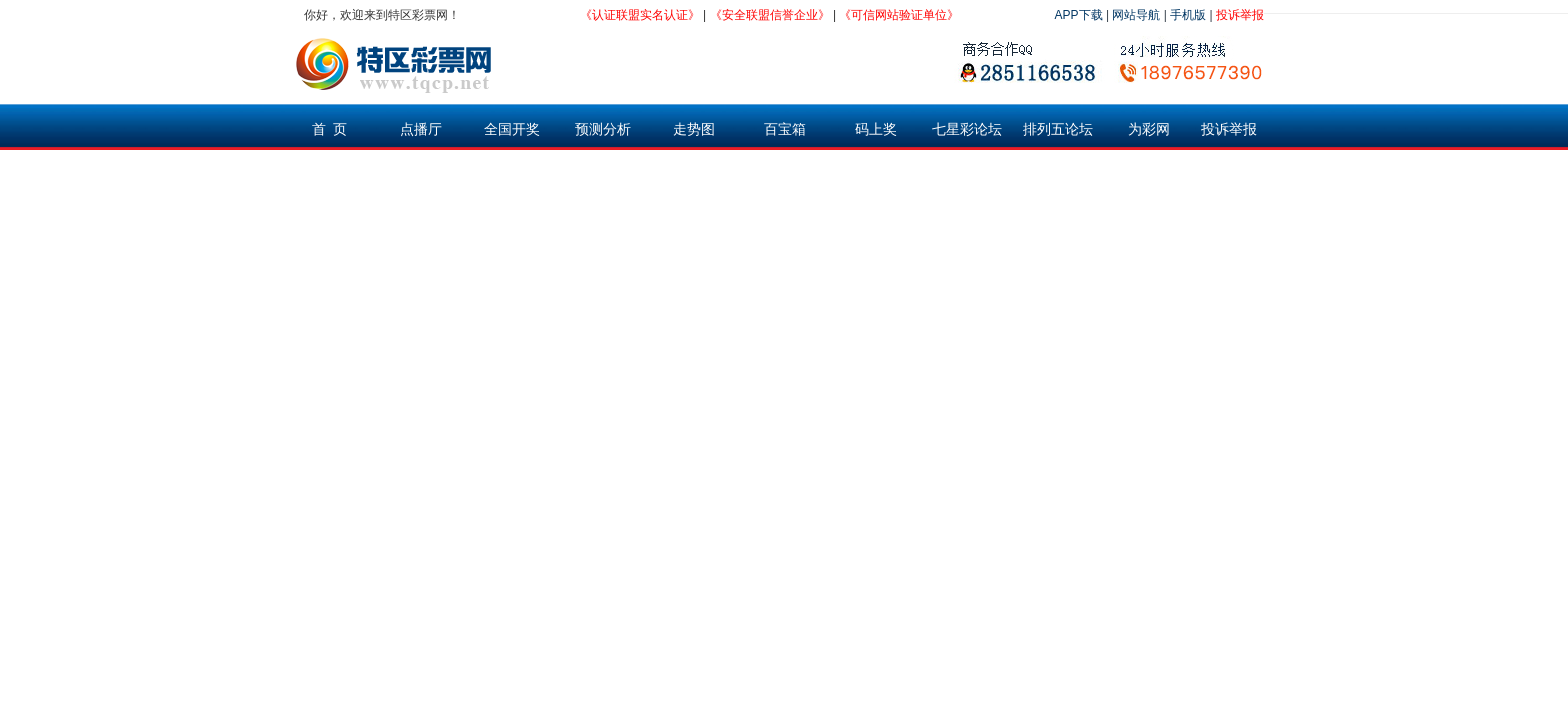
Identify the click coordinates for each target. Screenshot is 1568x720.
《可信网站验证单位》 (899, 15)
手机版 (1188, 15)
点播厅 (421, 129)
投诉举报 (1240, 15)
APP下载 (1079, 15)
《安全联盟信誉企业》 (770, 15)
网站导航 (1136, 15)
